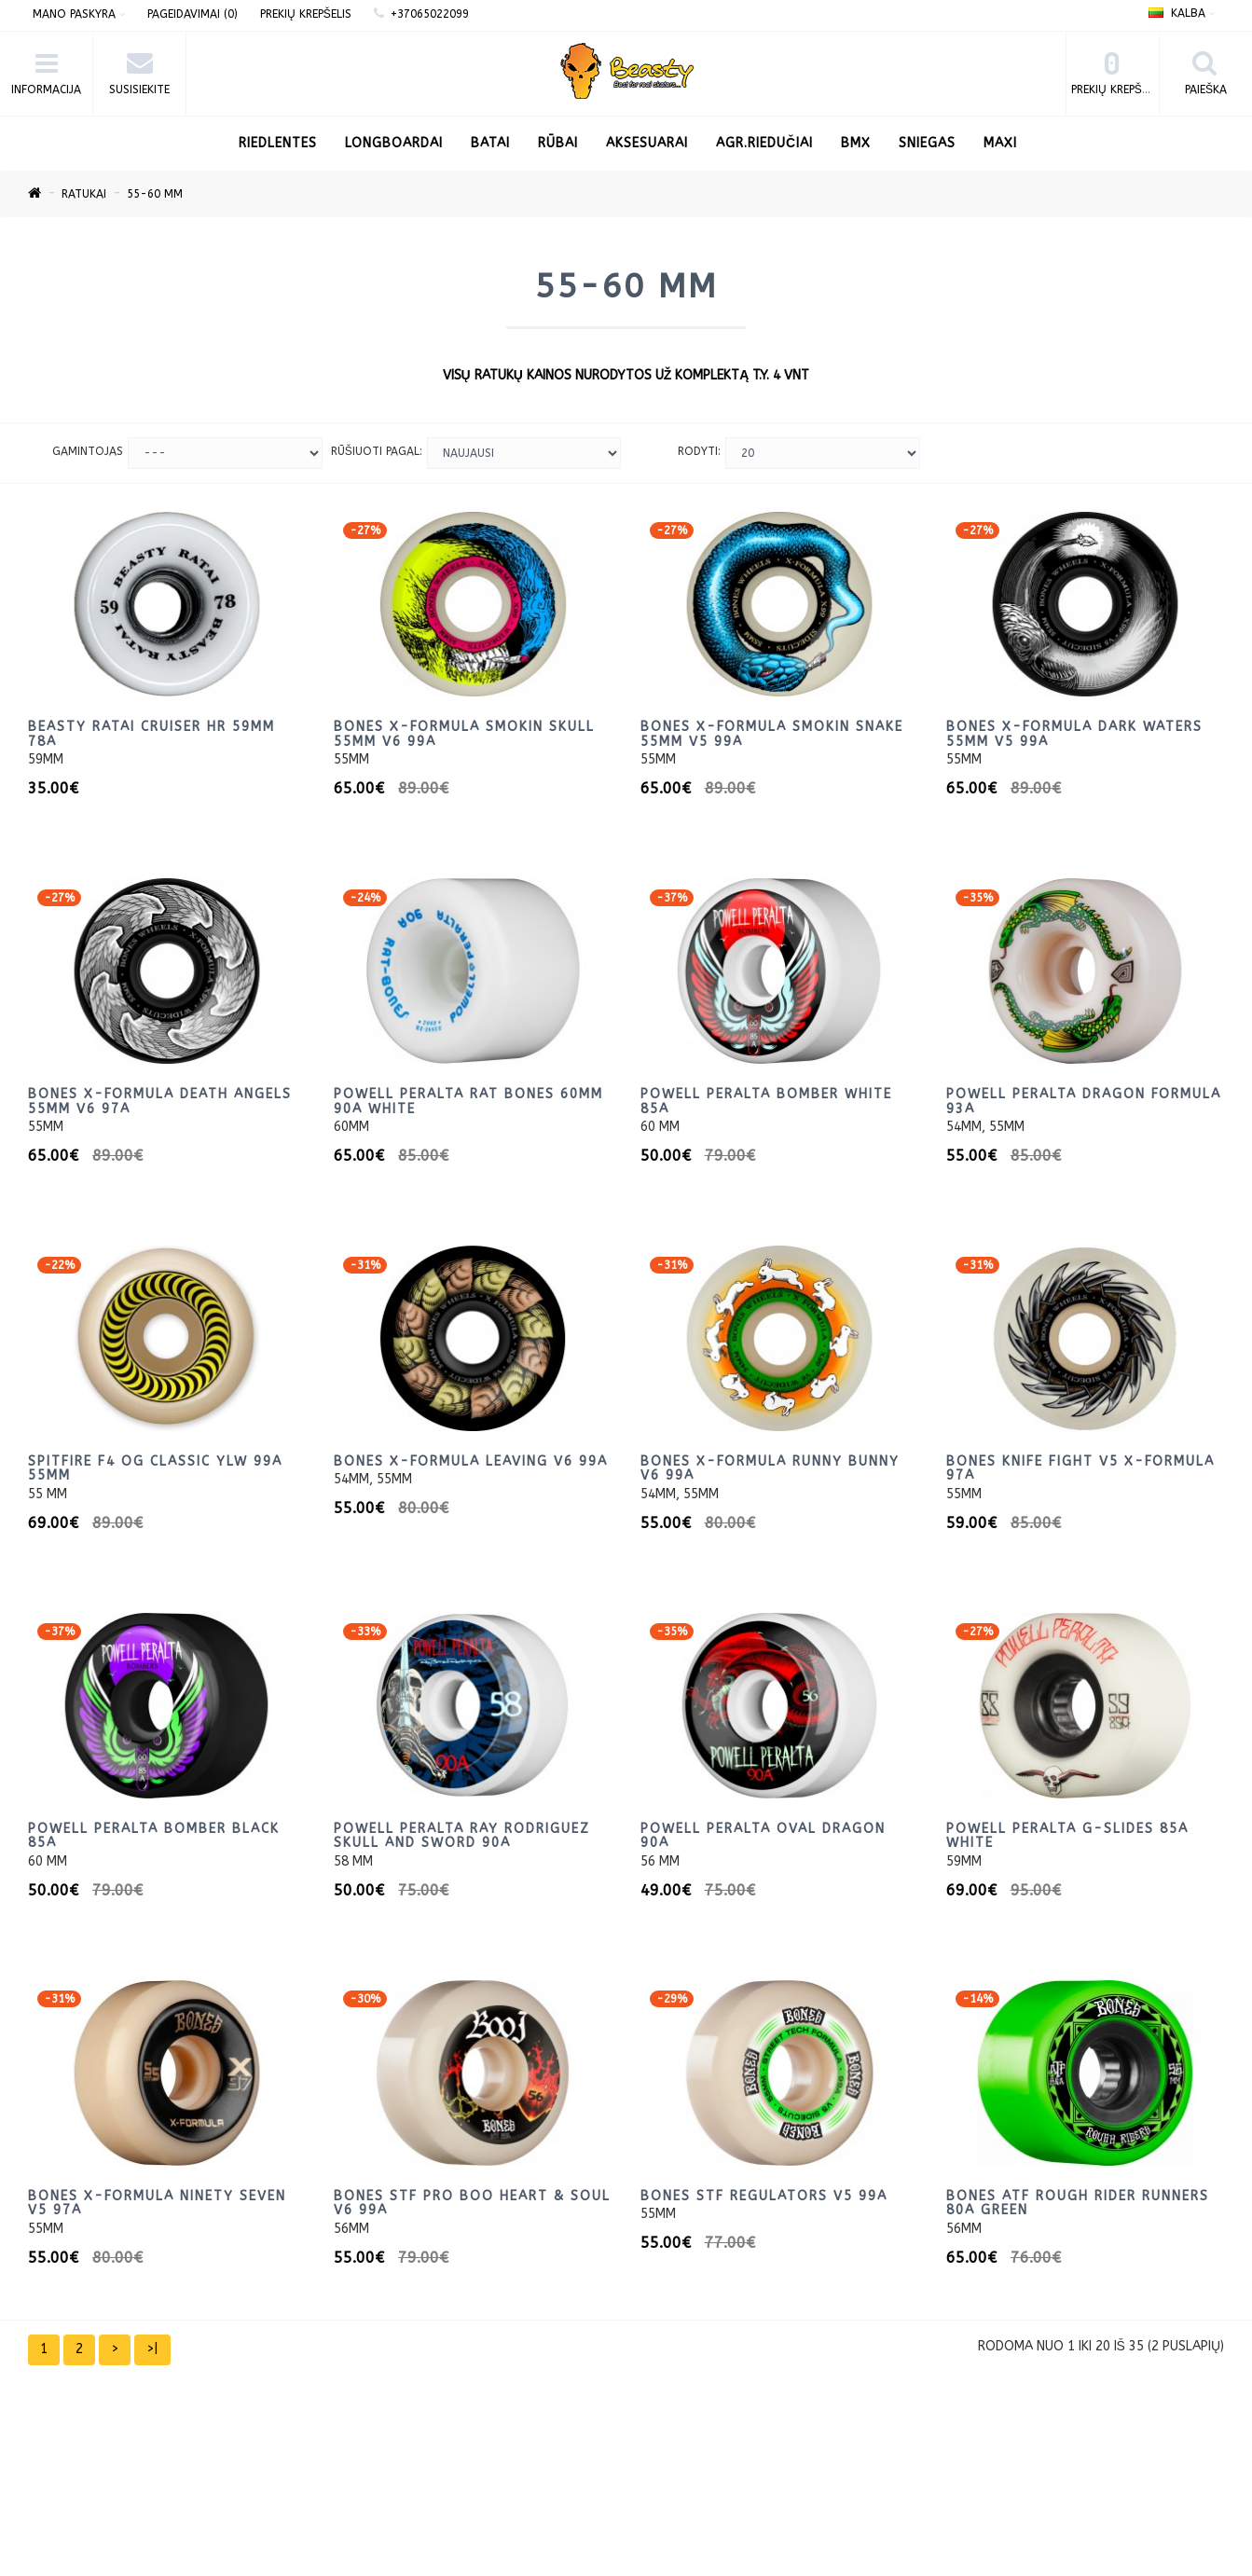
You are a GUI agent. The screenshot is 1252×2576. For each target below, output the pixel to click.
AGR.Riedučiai (764, 143)
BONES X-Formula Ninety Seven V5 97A (157, 2203)
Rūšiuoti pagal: (376, 451)
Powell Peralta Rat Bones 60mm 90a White (468, 1101)
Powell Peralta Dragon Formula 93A (1083, 1101)
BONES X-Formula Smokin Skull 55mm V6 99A (464, 734)
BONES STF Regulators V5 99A (763, 2196)
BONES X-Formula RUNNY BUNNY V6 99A (770, 1468)
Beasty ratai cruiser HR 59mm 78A (151, 734)
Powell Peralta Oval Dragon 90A (763, 1836)
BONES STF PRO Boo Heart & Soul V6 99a (472, 2203)
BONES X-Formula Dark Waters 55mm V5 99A (1074, 734)
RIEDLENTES (278, 143)
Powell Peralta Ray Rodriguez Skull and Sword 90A (462, 1836)
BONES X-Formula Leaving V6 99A (471, 1461)
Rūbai (558, 143)
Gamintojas (87, 451)
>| (152, 2349)
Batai (490, 143)
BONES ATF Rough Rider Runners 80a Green (1077, 2203)
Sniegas (927, 143)
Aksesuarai (647, 143)
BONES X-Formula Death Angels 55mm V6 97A (160, 1101)
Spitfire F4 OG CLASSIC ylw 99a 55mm (155, 1468)
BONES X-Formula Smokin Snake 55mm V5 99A (771, 734)
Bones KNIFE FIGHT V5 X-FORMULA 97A (1080, 1468)
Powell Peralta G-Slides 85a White (1067, 1836)
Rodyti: (699, 451)
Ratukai (84, 193)
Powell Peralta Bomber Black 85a (154, 1836)
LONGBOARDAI (394, 143)
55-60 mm (155, 193)
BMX (856, 143)
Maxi (1000, 143)
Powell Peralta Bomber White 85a (766, 1101)
